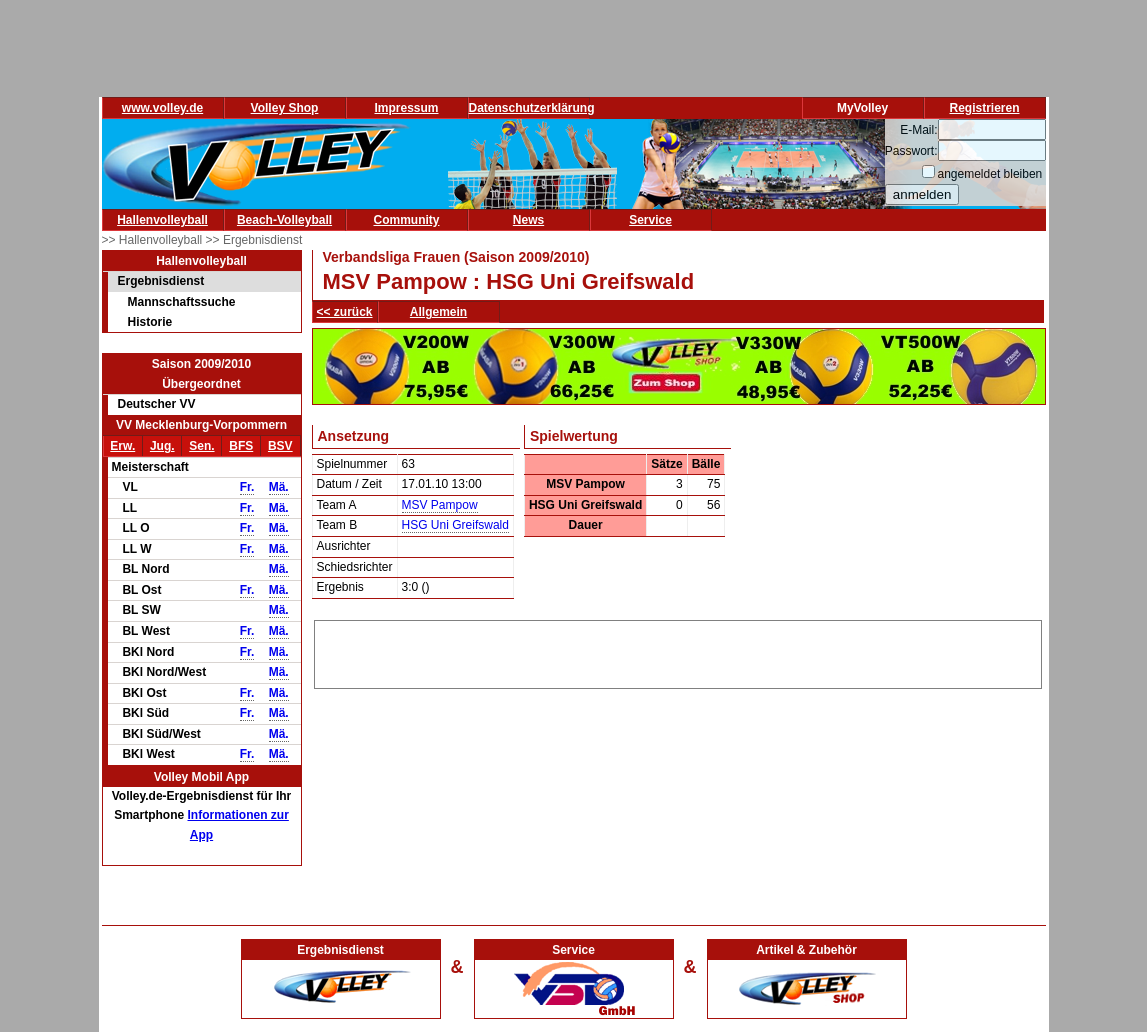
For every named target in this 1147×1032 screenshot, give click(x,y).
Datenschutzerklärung (532, 108)
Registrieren (984, 108)
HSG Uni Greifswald (455, 525)
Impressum (406, 108)
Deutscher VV (157, 404)
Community (407, 220)
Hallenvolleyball (162, 220)
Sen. (201, 446)
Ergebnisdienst (161, 281)
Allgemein (438, 312)
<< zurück (345, 312)
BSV (280, 446)
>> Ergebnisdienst (254, 240)
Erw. (122, 446)
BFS (241, 446)
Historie (150, 322)
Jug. (162, 446)
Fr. (247, 487)
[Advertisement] (678, 651)
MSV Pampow (440, 505)
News (528, 220)
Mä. (279, 487)
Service (650, 220)
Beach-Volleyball (284, 220)
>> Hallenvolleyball (154, 240)
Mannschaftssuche (182, 302)
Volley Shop (285, 108)
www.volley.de (162, 108)
